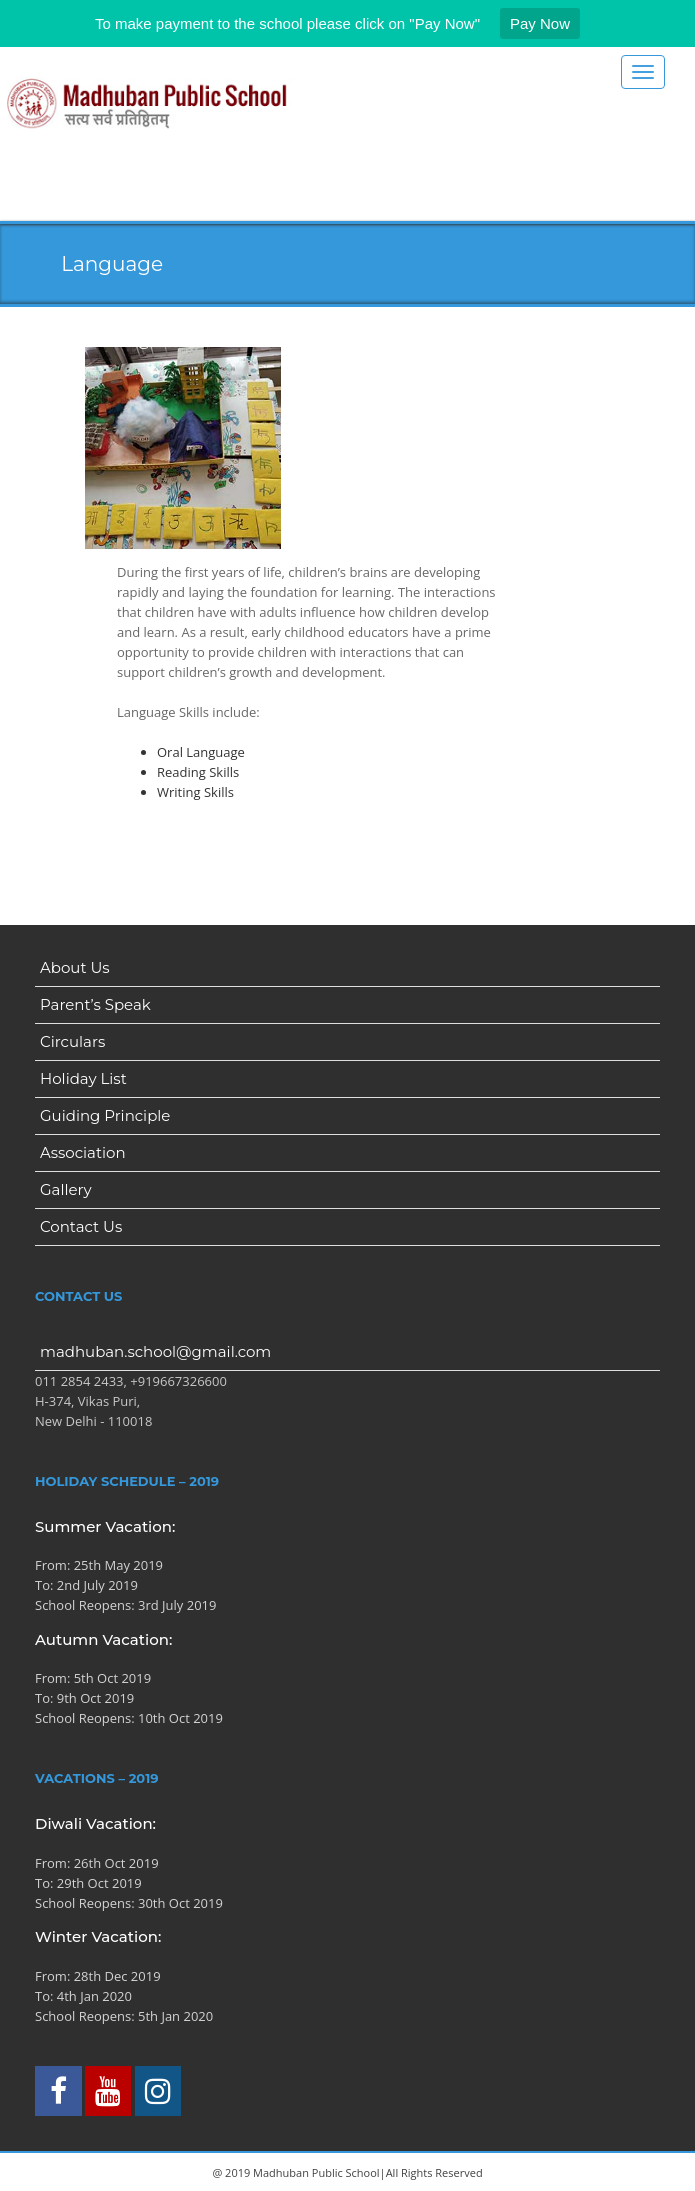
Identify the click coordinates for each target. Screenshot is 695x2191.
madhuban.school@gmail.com (155, 1351)
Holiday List (83, 1078)
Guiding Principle (105, 1115)
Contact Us (81, 1226)
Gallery (66, 1189)
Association (83, 1152)
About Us (75, 967)
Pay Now (540, 23)
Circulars (72, 1041)
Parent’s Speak (95, 1004)
